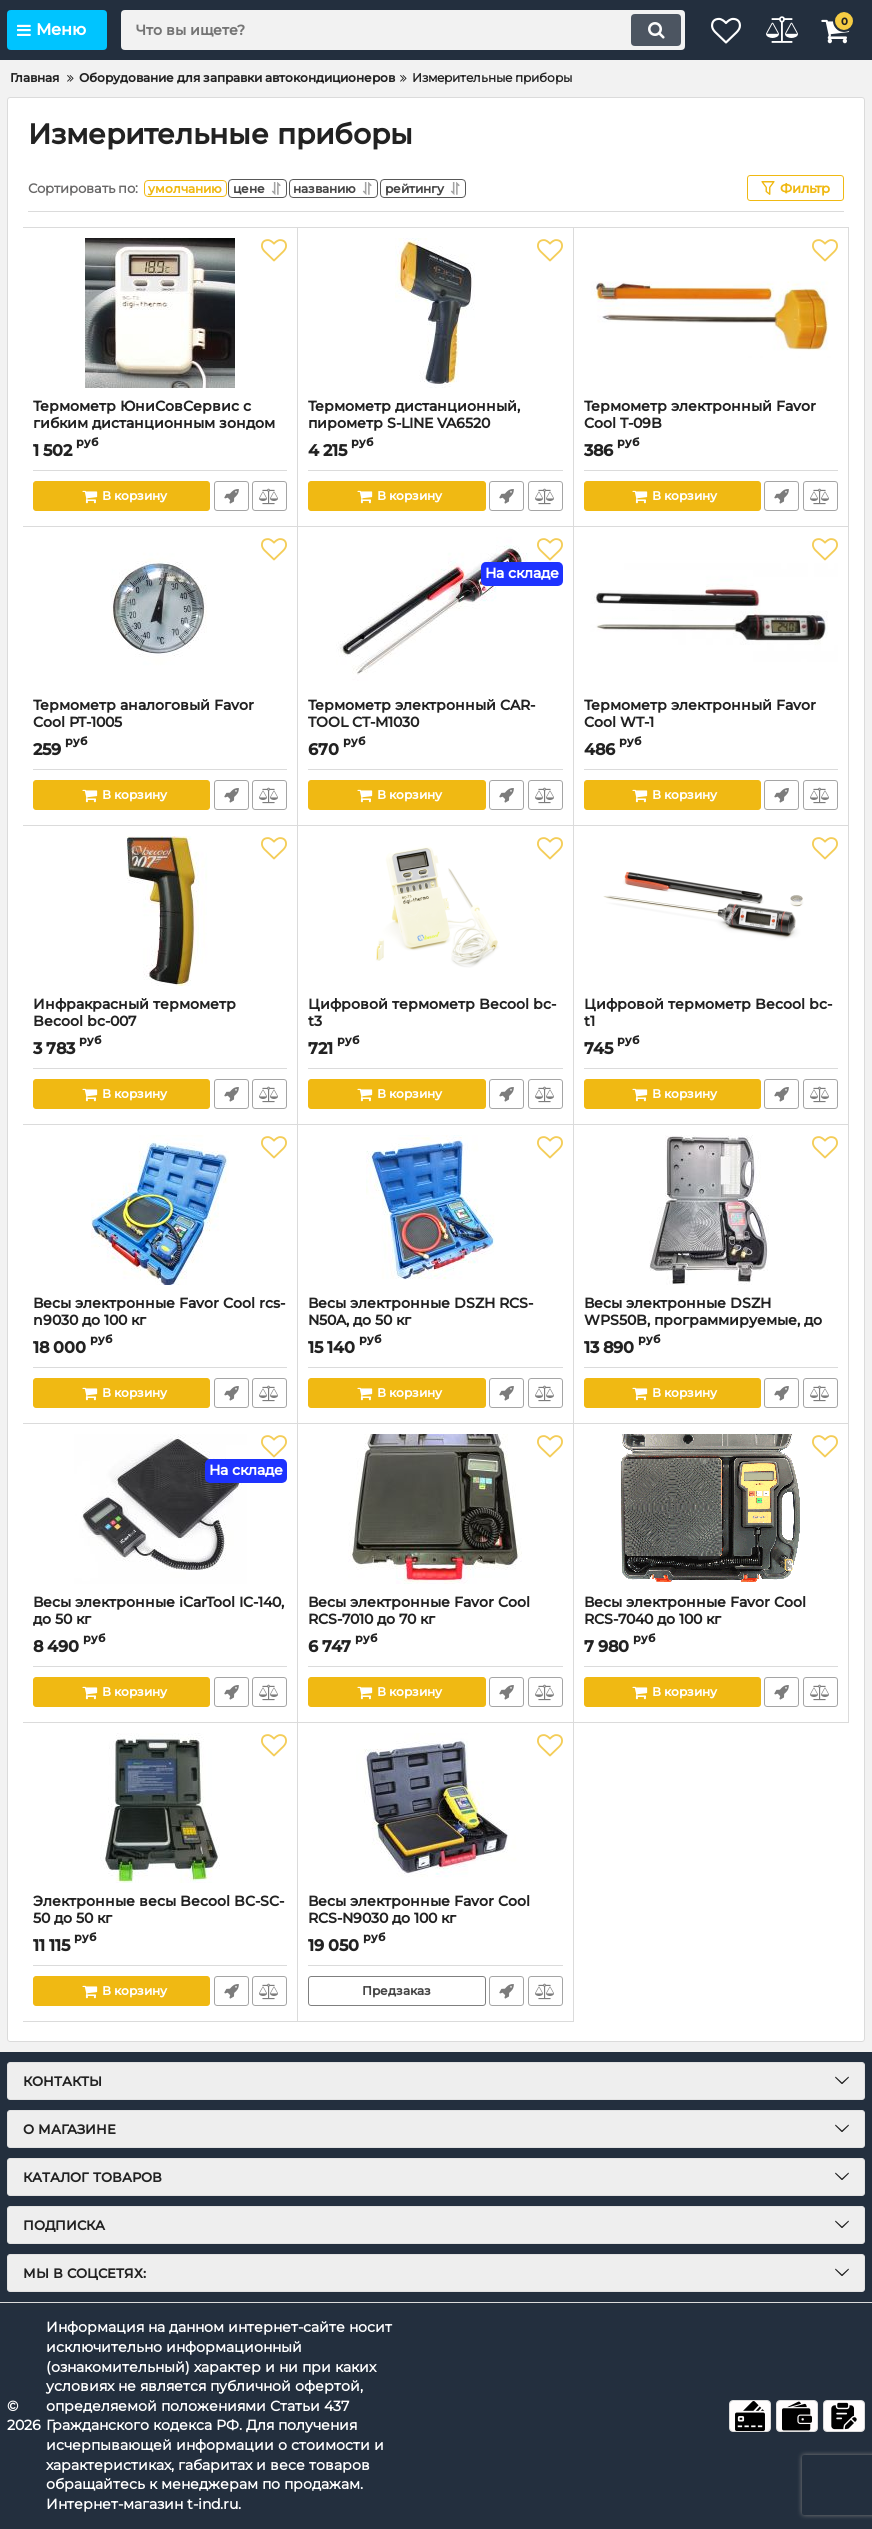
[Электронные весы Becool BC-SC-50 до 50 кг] (160, 1808)
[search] (381, 30)
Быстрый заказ (229, 496)
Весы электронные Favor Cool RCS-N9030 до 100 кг (435, 1919)
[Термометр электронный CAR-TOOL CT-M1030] (435, 612)
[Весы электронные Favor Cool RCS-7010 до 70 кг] (435, 1509)
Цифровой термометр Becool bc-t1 (711, 1022)
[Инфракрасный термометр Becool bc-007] (160, 911)
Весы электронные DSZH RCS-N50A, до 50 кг (435, 1321)
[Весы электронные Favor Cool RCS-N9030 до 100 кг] (435, 1808)
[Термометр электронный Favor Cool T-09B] (711, 313)
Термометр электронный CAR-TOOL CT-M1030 (435, 723)
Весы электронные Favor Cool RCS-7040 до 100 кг (711, 1620)
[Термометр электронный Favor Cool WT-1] (711, 612)
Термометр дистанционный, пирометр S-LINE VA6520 (435, 424)
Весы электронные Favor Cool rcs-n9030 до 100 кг (160, 1321)
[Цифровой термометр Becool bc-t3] (435, 911)
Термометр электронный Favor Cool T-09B (711, 424)
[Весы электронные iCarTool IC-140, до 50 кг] (160, 1509)
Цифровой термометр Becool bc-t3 (435, 1022)
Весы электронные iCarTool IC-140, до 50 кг (160, 1620)
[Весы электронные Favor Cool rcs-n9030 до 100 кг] (160, 1210)
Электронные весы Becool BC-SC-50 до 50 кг (160, 1919)
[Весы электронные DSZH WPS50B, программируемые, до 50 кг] (711, 1210)
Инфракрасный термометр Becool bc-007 (160, 1022)
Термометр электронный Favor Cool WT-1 (711, 723)
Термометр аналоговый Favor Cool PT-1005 (160, 723)
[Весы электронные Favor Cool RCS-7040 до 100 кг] (711, 1509)
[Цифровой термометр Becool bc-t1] (711, 911)
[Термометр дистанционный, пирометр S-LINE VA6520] (435, 313)
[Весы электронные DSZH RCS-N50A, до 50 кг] (435, 1210)
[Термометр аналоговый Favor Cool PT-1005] (160, 612)
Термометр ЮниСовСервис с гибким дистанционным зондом (160, 424)
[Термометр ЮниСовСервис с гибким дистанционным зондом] (160, 313)
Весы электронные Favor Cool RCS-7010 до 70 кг (435, 1620)
